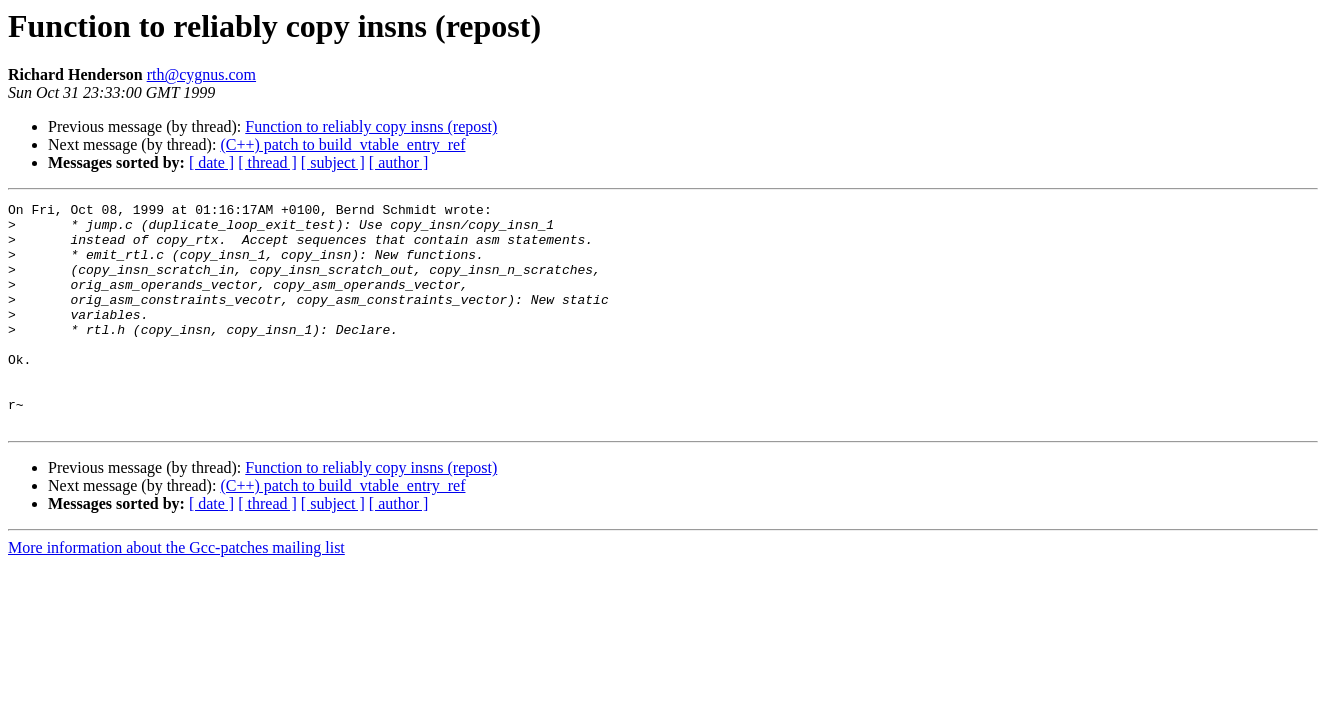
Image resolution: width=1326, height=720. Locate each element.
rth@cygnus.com (201, 74)
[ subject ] (333, 162)
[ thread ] (267, 162)
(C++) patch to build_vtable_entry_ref (342, 144)
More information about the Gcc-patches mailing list (176, 592)
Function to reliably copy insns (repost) (371, 126)
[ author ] (399, 162)
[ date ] (211, 162)
